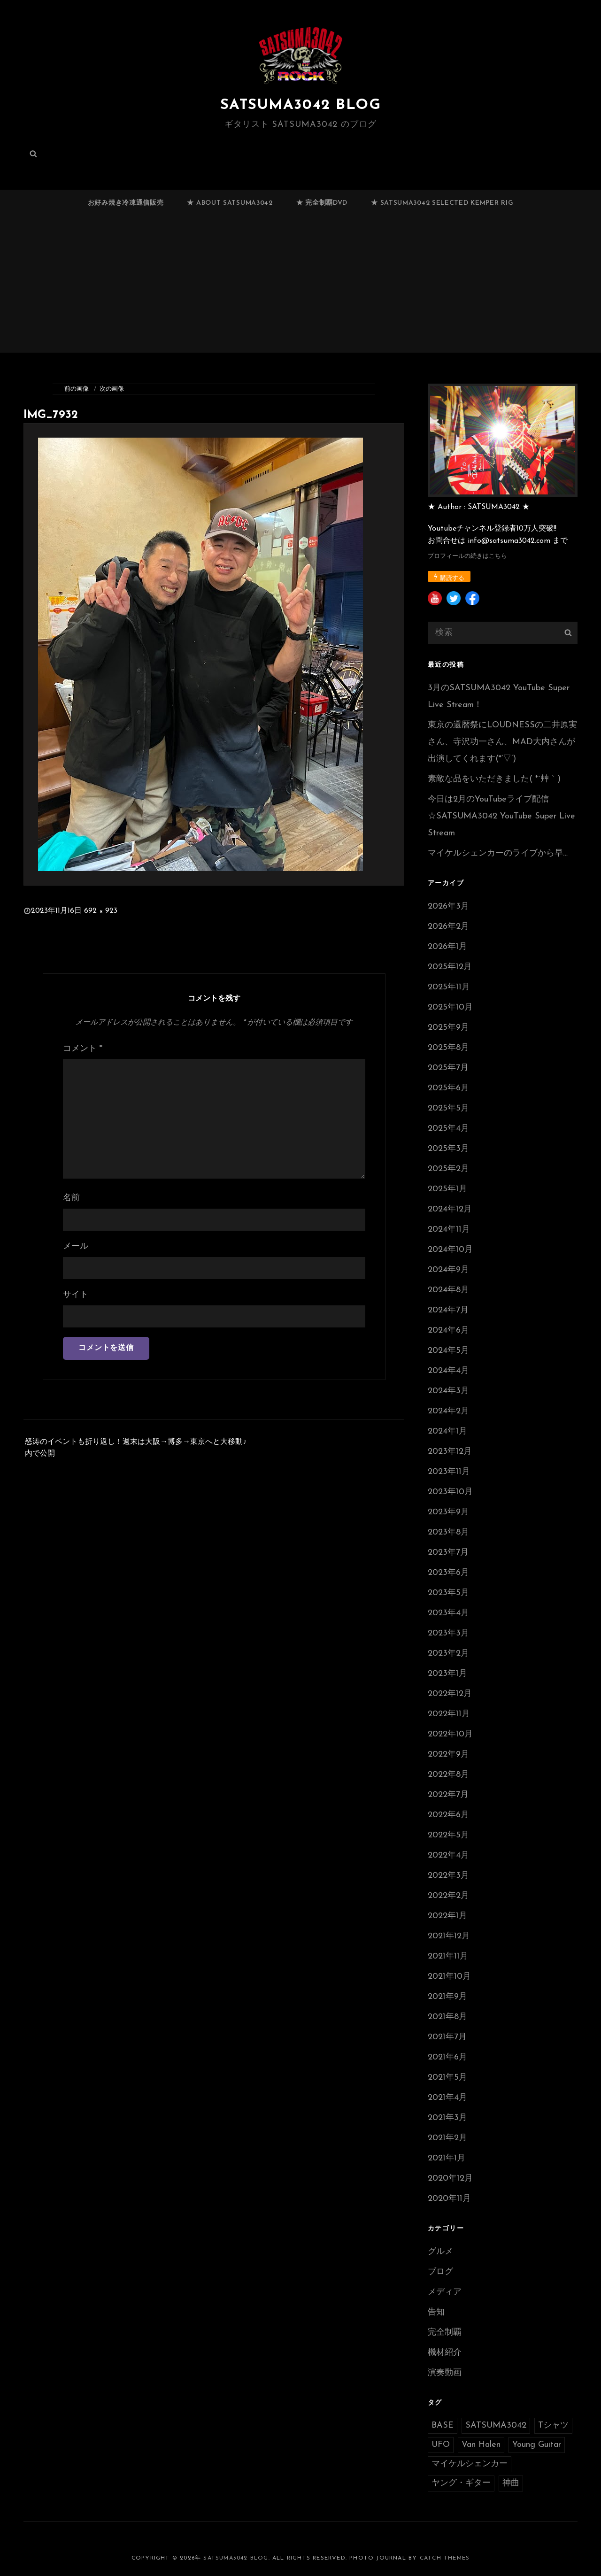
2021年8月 (447, 2017)
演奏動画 (445, 2372)
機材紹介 (445, 2352)
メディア (445, 2292)
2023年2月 (448, 1653)
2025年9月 (448, 1027)
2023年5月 (448, 1593)
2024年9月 (448, 1269)
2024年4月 (448, 1370)
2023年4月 (448, 1613)
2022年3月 (448, 1875)
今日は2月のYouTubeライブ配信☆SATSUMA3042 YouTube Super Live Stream (501, 816)
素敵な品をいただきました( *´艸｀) (494, 779)
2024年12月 (450, 1209)
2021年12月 (449, 1936)
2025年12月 (450, 967)
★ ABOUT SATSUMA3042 (229, 203)
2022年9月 (448, 1754)
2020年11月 (449, 2198)
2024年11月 (449, 1229)
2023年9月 (448, 1512)
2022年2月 (448, 1895)
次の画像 (112, 389)
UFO (440, 2444)
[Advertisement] (302, 288)
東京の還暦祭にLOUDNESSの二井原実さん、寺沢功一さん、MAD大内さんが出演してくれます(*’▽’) (502, 742)
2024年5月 (448, 1350)
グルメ (440, 2251)
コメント (82, 1048)
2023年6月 (448, 1572)
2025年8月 (448, 1047)
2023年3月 (448, 1633)
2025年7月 (448, 1068)
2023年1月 (447, 1673)
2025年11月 (449, 987)
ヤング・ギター (461, 2483)
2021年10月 (449, 1976)
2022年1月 (447, 1916)
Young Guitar (536, 2444)
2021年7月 (447, 2037)
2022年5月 (448, 1835)
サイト (75, 1294)
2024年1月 (447, 1431)
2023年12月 (450, 1451)
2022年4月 (448, 1855)
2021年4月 (447, 2097)
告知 (436, 2312)
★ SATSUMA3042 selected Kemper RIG (442, 203)
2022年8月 (448, 1774)
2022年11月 (449, 1714)
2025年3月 (448, 1148)
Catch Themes (445, 2558)
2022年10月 (450, 1734)
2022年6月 (448, 1815)
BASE (442, 2425)
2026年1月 (447, 946)
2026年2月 (448, 926)
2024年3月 (448, 1391)
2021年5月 (447, 2077)
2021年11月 (448, 1956)
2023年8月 (448, 1532)
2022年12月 (450, 1693)
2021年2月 (447, 2138)
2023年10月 (450, 1492)
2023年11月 (449, 1471)
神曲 (510, 2483)
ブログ (440, 2271)
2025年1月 (447, 1189)
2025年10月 (450, 1007)
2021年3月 (447, 2117)
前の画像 (76, 389)
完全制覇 (445, 2332)
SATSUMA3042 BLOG (300, 105)
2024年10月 (450, 1249)
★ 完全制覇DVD (321, 203)
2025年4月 (448, 1128)
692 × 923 (100, 911)
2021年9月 (447, 1996)
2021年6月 (447, 2057)
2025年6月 (448, 1088)
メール (75, 1246)
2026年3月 (448, 906)
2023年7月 (448, 1552)
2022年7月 (448, 1794)
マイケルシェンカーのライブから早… (498, 853)
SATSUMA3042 (495, 2425)
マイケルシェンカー (469, 2464)
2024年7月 (448, 1310)
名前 (71, 1198)
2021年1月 (446, 2158)
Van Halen (481, 2444)
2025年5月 (448, 1108)
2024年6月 (448, 1330)
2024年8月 (448, 1290)
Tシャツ (553, 2425)
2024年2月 (448, 1411)
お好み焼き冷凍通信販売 (126, 203)
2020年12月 (450, 2178)
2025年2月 (448, 1169)
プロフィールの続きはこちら (467, 556)
